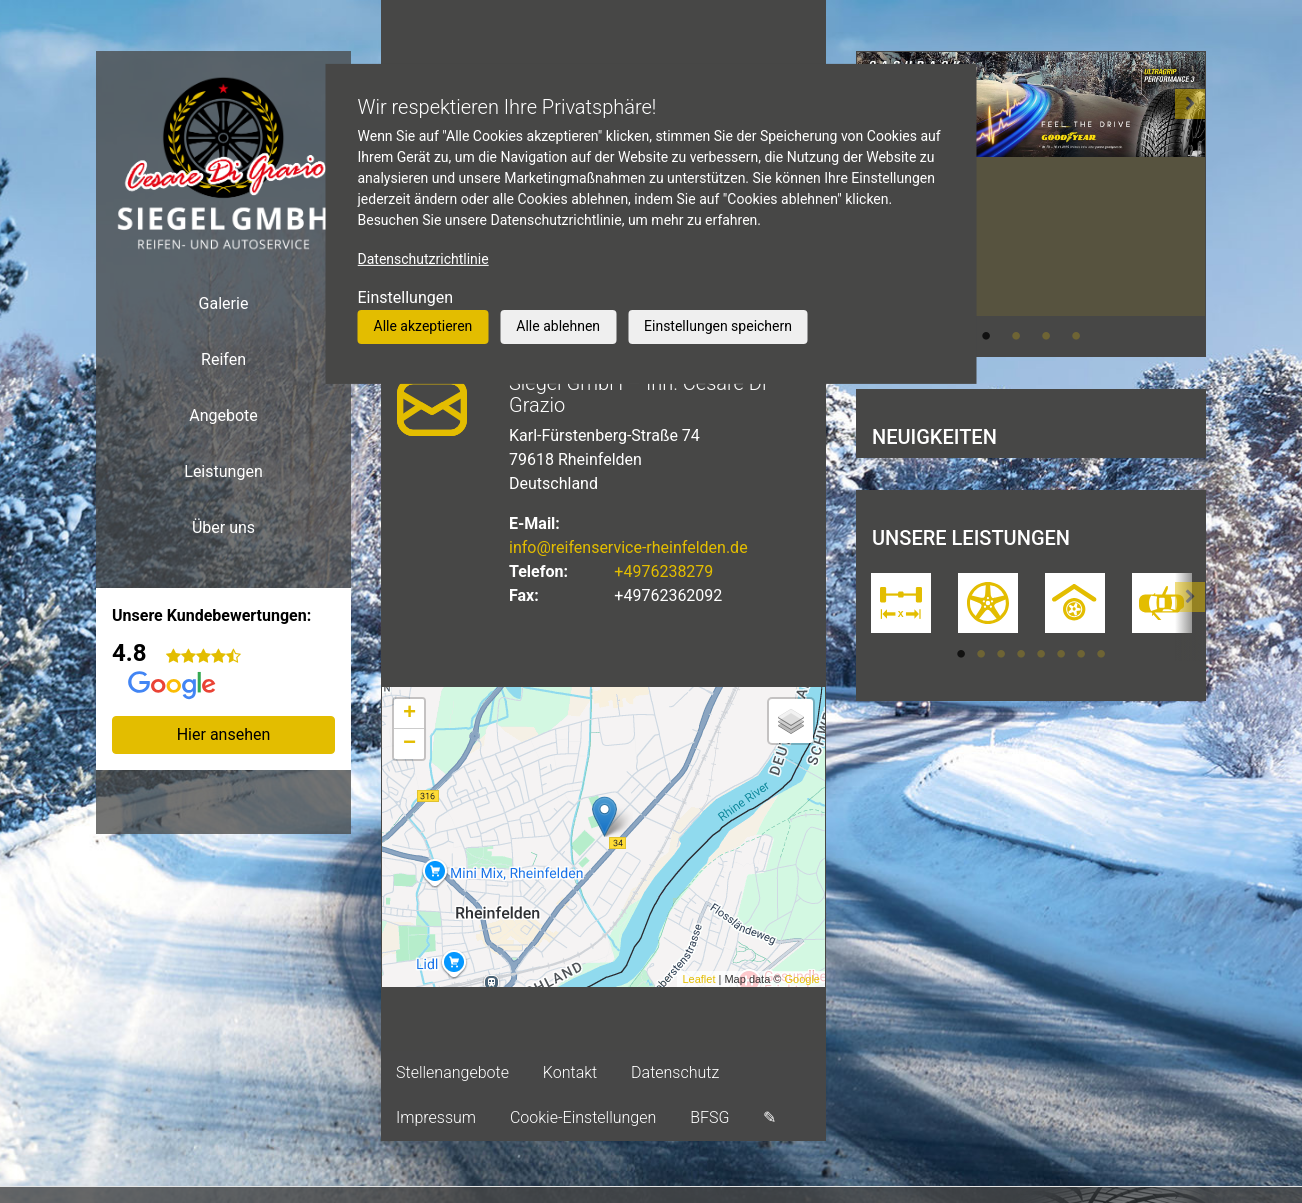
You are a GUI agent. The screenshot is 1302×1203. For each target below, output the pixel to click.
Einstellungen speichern (718, 326)
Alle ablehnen (558, 326)
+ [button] (409, 714)
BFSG (709, 1117)
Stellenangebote (452, 1072)
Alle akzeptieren (423, 326)
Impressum (436, 1117)
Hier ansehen (224, 734)
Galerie (224, 303)
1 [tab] (986, 336)
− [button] (409, 744)
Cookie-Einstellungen (583, 1117)
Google (802, 979)
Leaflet (698, 979)
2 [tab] (1016, 336)
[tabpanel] (1031, 132)
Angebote (223, 415)
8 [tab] (1101, 654)
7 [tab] (1081, 654)
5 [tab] (1041, 654)
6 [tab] (1061, 654)
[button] (1190, 204)
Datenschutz (675, 1072)
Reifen (223, 359)
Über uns (223, 527)
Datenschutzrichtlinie (423, 259)
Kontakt (570, 1072)
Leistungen (223, 471)
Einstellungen (406, 297)
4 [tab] (1076, 336)
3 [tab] (1046, 336)
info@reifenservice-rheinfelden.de (628, 547)
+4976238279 (663, 571)
